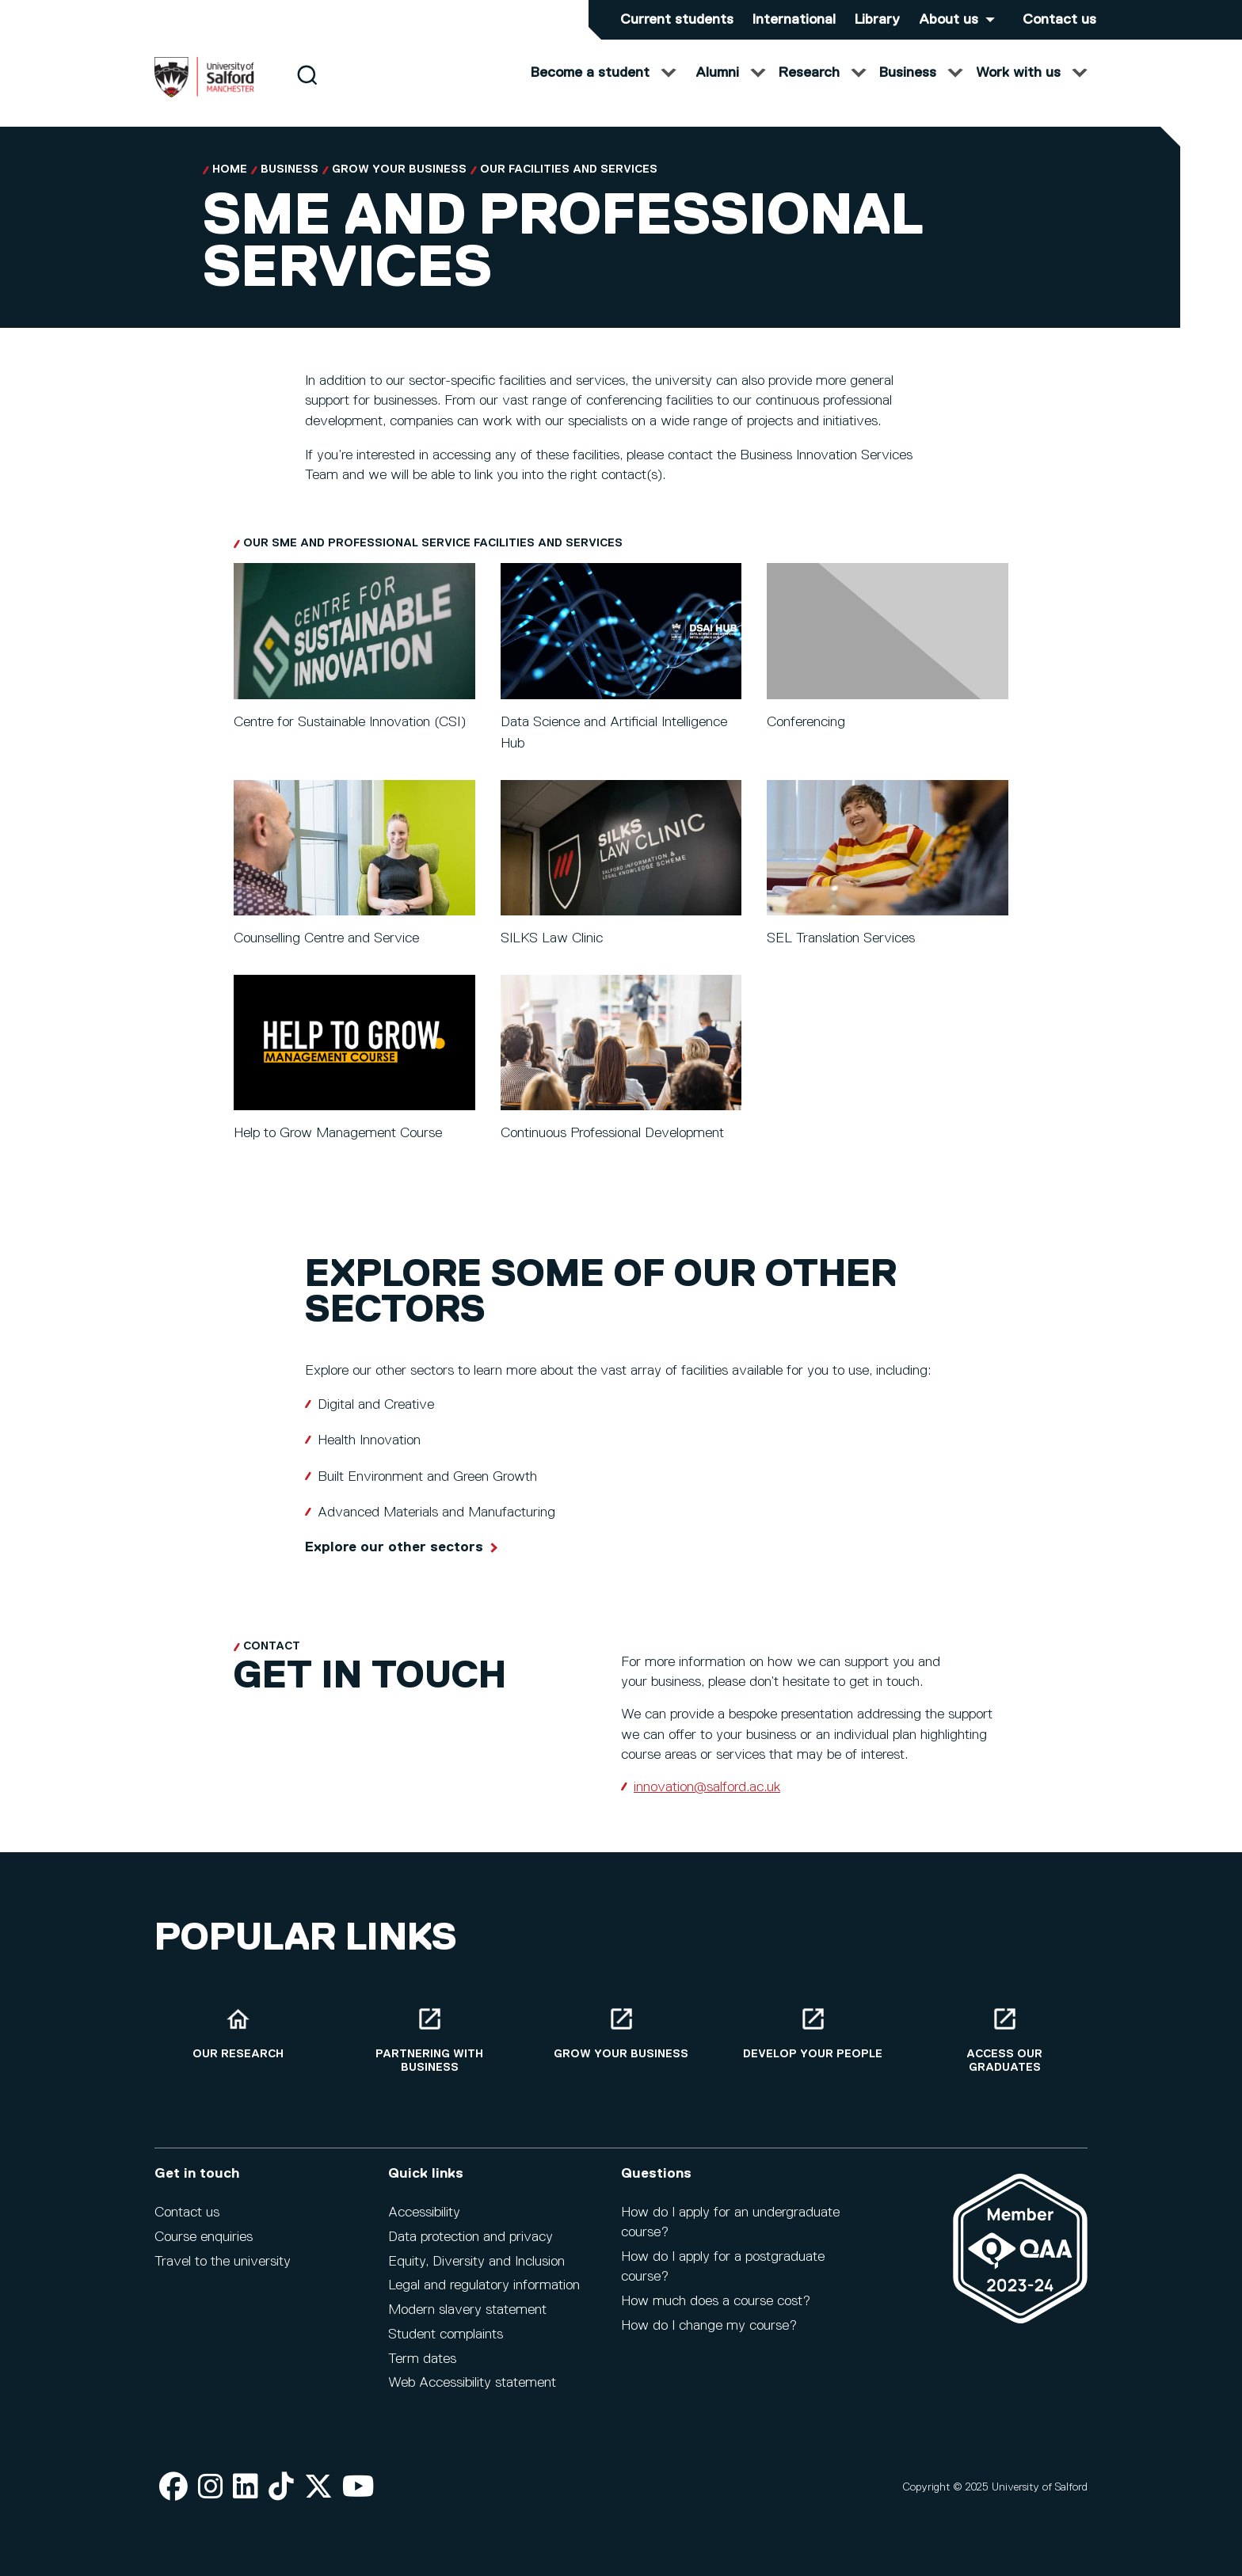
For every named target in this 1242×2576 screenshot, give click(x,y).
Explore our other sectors (394, 1547)
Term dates (422, 2359)
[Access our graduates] (1004, 2040)
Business (289, 169)
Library (877, 20)
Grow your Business (399, 169)
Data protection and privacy (470, 2237)
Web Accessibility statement (472, 2383)
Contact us (1059, 20)
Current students (676, 20)
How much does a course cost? (715, 2301)
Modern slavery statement (467, 2310)
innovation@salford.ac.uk (707, 1787)
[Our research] (237, 2033)
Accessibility (424, 2212)
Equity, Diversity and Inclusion (476, 2261)
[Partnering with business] (429, 2040)
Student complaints (445, 2334)
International (794, 20)
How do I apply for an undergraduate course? (730, 2222)
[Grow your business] (621, 2033)
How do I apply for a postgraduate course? (723, 2267)
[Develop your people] (813, 2033)
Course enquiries (203, 2237)
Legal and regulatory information (484, 2285)
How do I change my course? (709, 2326)
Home (229, 169)
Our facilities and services (568, 169)
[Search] (307, 89)
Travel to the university (222, 2261)
